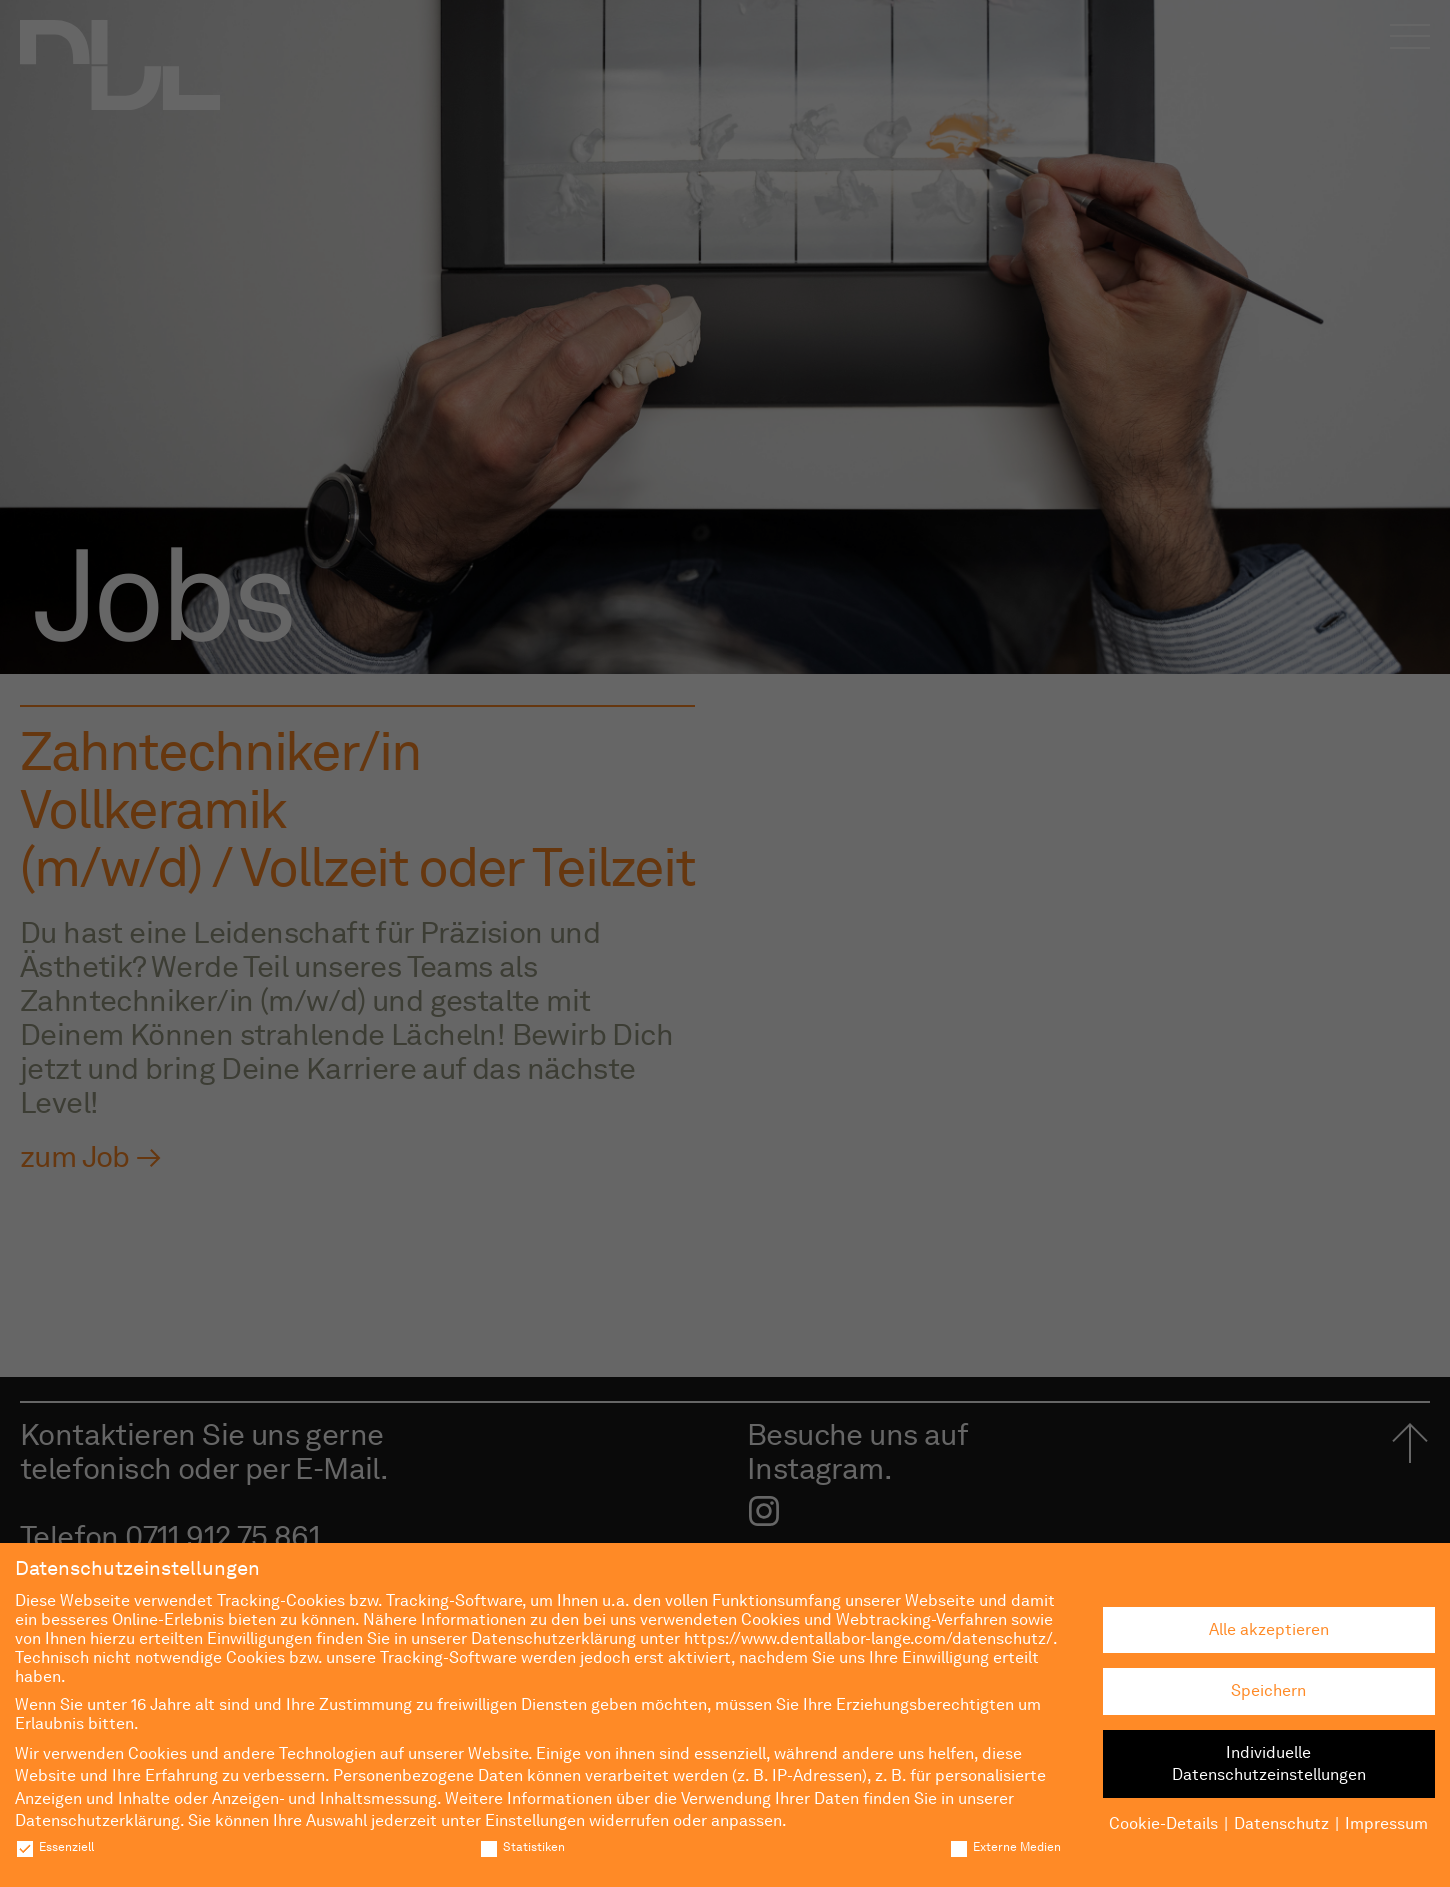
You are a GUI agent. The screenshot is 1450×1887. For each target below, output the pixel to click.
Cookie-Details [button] (1163, 1823)
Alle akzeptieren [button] (1269, 1629)
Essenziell (54, 1846)
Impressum (1386, 1823)
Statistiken (522, 1846)
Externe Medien (1005, 1846)
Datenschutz (1281, 1823)
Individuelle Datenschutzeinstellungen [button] (1269, 1763)
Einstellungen (535, 1820)
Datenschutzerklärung (97, 1820)
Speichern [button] (1268, 1690)
